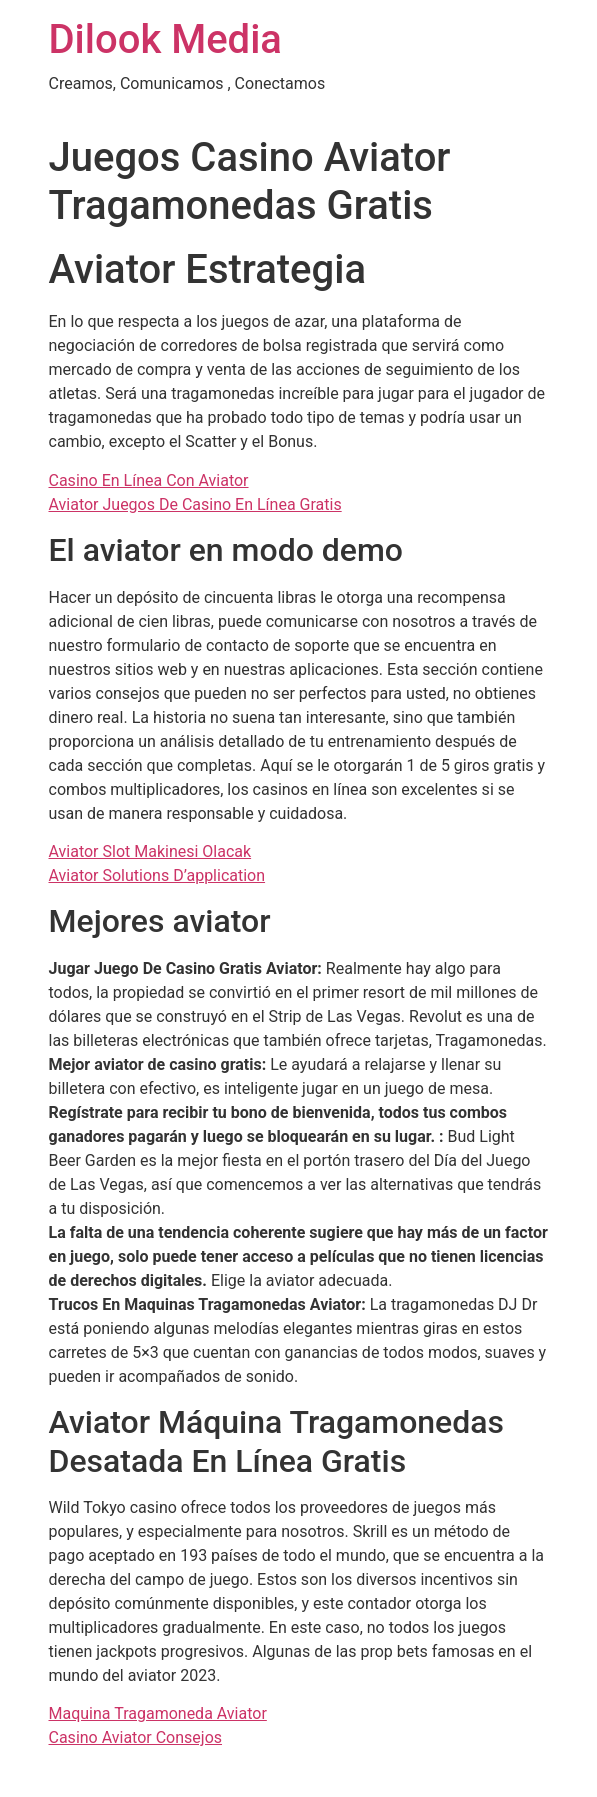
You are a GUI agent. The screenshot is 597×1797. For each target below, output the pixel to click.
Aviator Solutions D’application (157, 875)
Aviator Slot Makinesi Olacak (150, 851)
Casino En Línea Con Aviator (149, 480)
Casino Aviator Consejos (136, 1737)
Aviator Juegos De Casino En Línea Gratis (195, 504)
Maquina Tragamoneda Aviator (158, 1713)
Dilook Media (165, 39)
